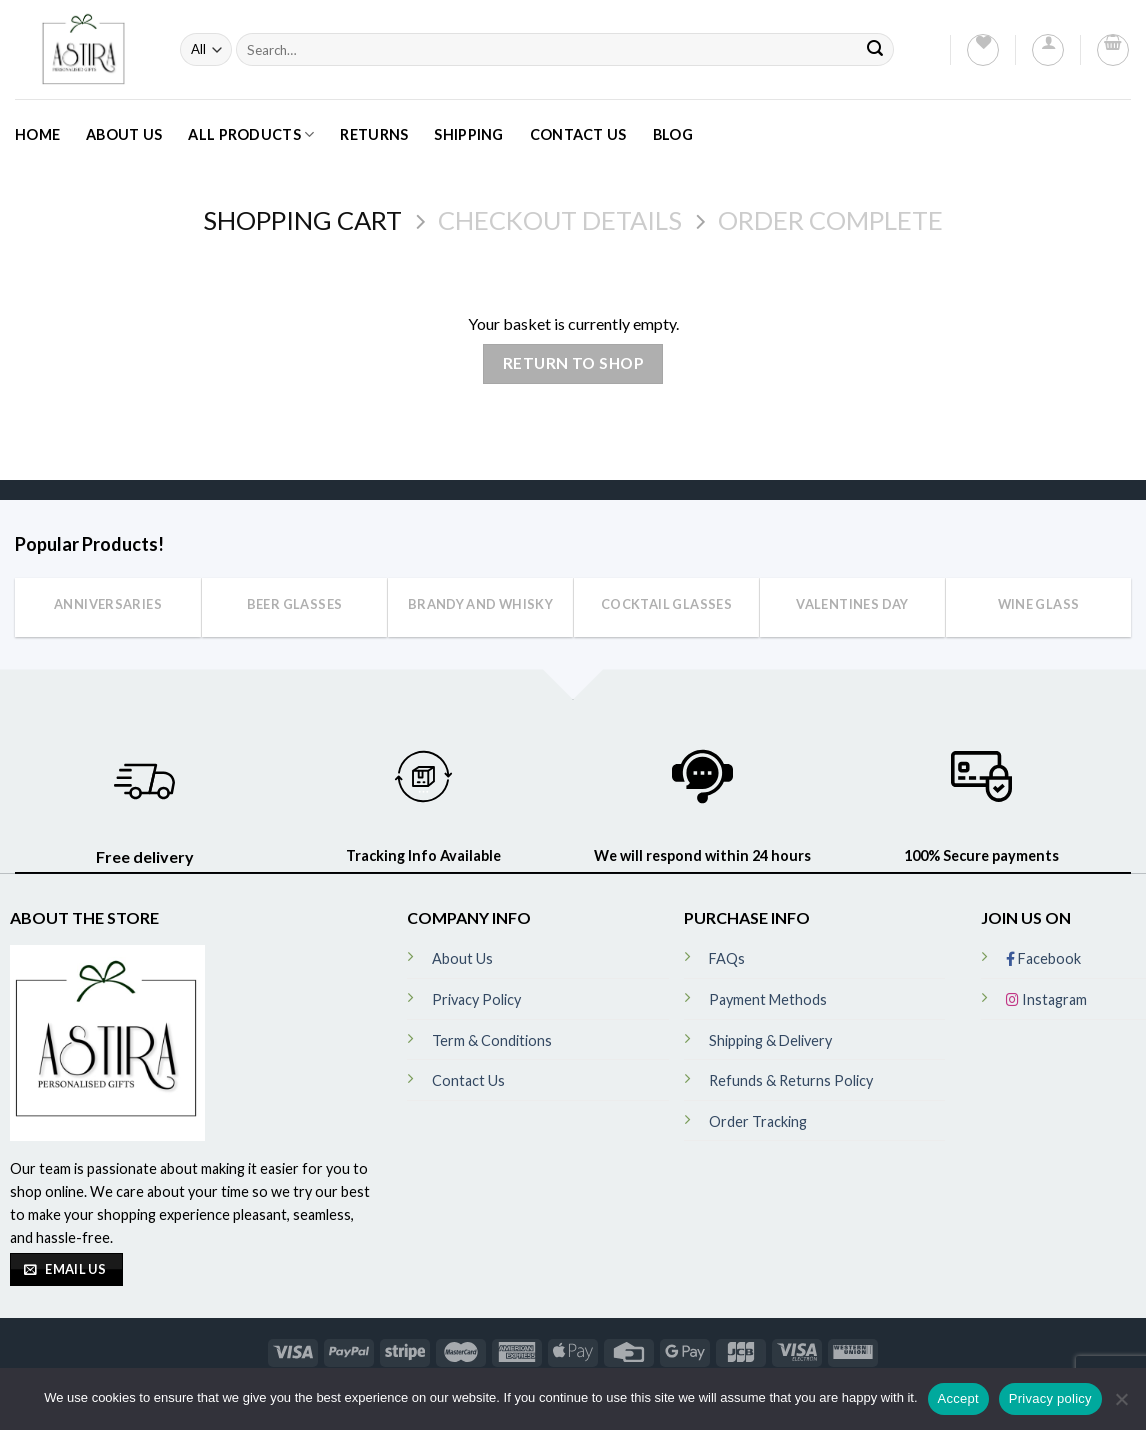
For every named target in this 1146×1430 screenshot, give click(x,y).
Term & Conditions (492, 1040)
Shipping (468, 134)
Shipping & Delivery (770, 1040)
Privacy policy (1050, 1398)
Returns (374, 134)
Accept (958, 1398)
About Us (124, 134)
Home (37, 134)
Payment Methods (768, 999)
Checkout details (560, 220)
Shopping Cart (302, 220)
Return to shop (573, 363)
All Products (251, 134)
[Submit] (875, 49)
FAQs (727, 958)
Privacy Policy (476, 999)
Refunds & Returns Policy (791, 1080)
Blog (673, 134)
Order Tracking (758, 1121)
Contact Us (578, 134)
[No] (1121, 1405)
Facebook (1043, 958)
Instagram (1046, 999)
